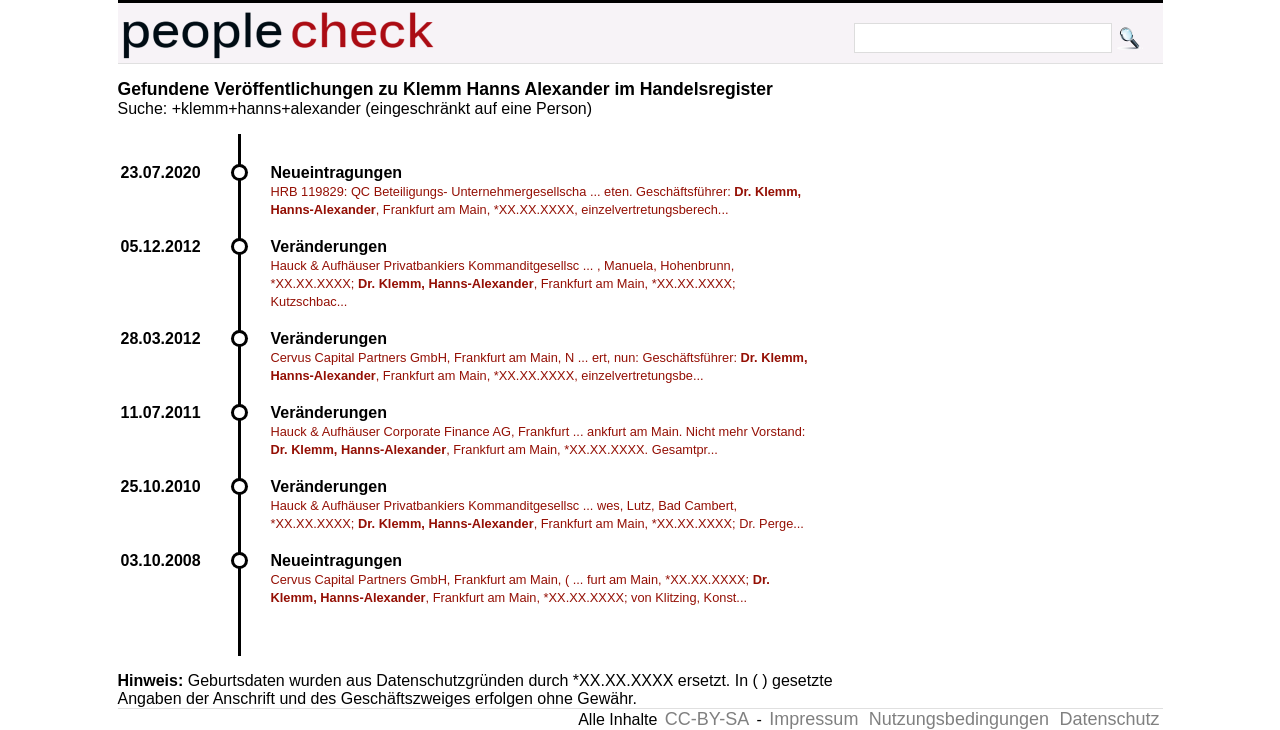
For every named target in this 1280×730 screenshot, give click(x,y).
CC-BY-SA (707, 719)
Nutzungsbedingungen (959, 719)
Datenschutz (1109, 719)
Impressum (813, 719)
